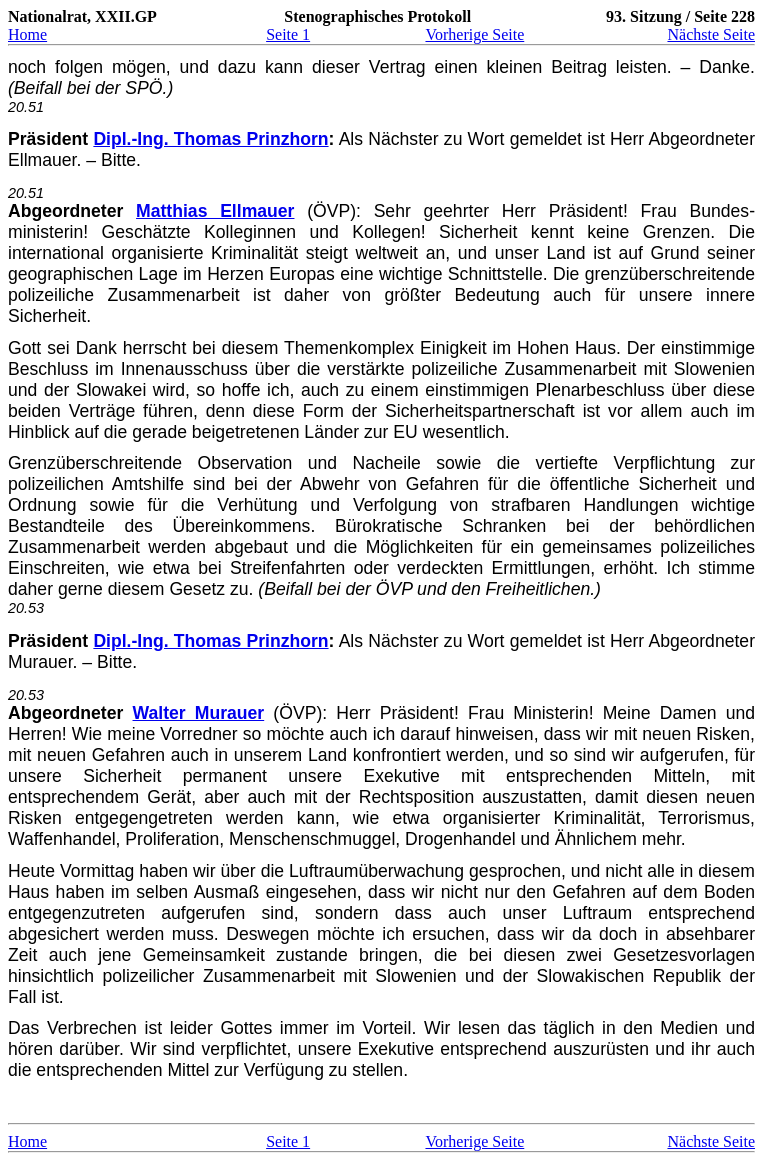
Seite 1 (288, 34)
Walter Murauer (199, 713)
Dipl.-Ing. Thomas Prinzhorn (210, 139)
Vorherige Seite (474, 34)
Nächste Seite (711, 34)
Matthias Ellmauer (215, 211)
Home (27, 34)
